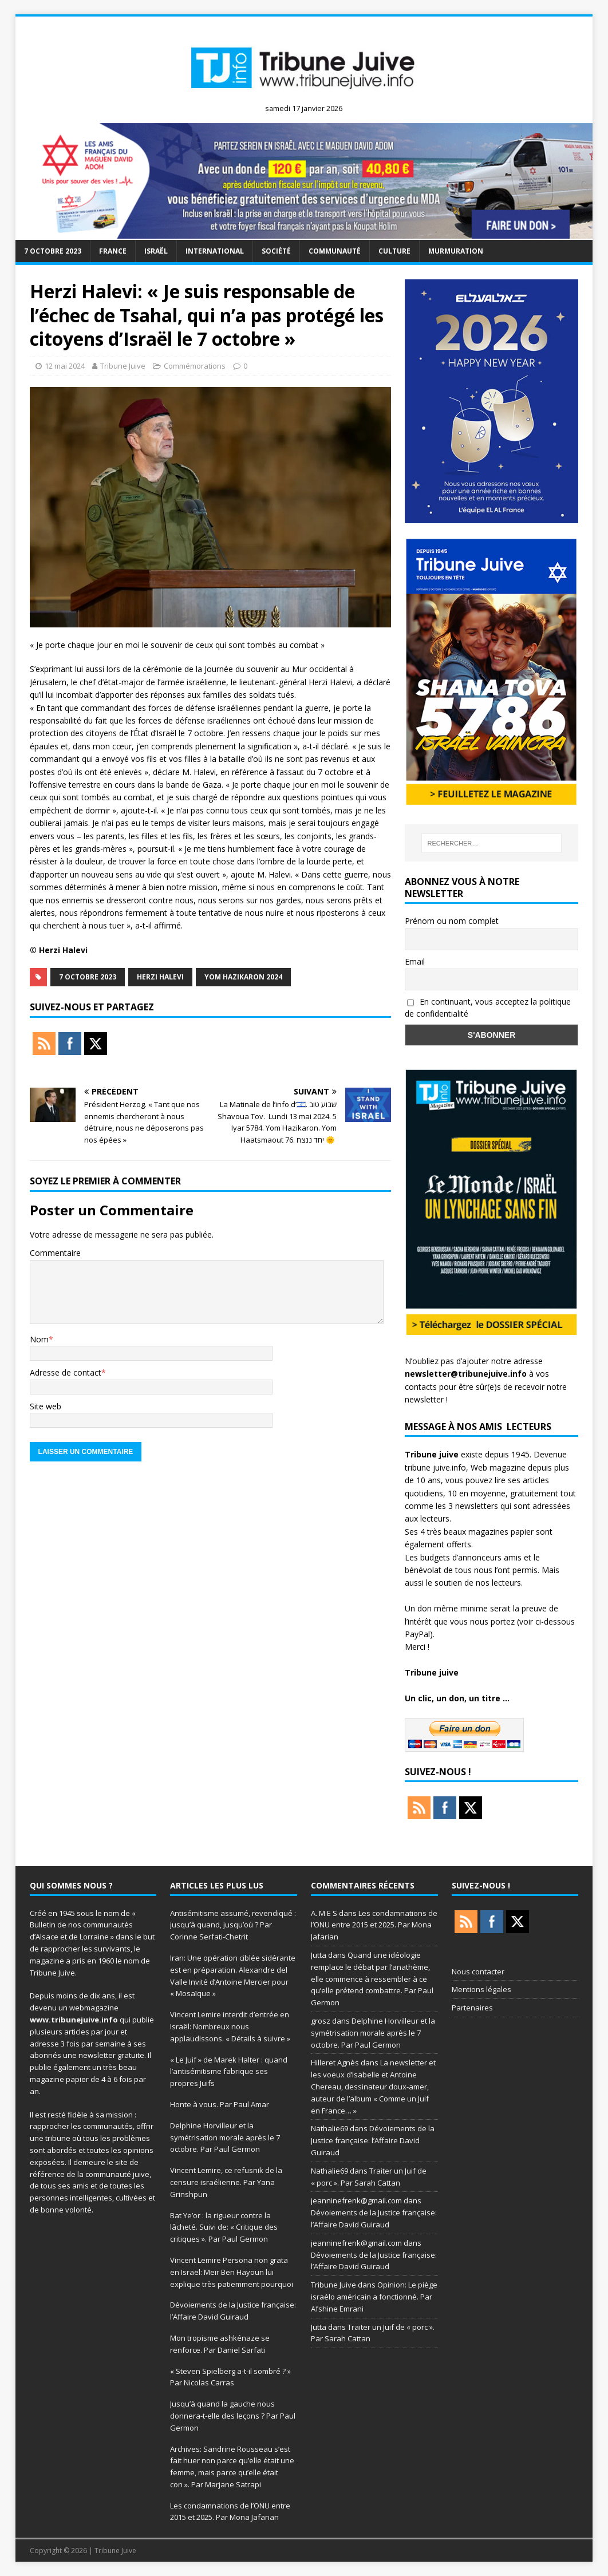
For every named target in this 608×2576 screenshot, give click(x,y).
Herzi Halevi (160, 977)
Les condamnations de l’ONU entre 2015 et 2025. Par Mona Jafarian (374, 1925)
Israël (156, 251)
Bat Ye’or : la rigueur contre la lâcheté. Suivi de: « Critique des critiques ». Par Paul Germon (224, 2227)
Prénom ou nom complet (452, 920)
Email (415, 961)
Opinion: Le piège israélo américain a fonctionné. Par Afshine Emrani (374, 2296)
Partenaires (472, 2007)
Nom (39, 1339)
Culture (394, 251)
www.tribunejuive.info (74, 2019)
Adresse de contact (65, 1372)
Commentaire (55, 1252)
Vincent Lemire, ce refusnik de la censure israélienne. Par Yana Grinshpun (226, 2182)
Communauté (335, 251)
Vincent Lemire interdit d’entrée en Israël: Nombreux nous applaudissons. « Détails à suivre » (230, 2026)
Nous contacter (478, 1971)
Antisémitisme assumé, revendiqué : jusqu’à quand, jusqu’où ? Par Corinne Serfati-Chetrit (233, 1925)
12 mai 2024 (65, 366)
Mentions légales (481, 1989)
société (276, 251)
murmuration (455, 251)
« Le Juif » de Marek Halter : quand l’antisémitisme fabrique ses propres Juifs (228, 2072)
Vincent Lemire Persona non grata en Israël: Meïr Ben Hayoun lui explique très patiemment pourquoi (231, 2272)
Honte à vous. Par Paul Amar (219, 2104)
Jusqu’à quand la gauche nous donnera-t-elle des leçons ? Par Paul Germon (232, 2416)
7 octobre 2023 (52, 251)
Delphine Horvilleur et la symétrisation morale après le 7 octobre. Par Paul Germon (225, 2137)
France (113, 251)
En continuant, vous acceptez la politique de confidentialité (488, 1007)
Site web (45, 1406)
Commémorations (195, 366)
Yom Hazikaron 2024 (243, 977)
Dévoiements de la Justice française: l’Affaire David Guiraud (373, 2140)
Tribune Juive (122, 366)
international (214, 251)
